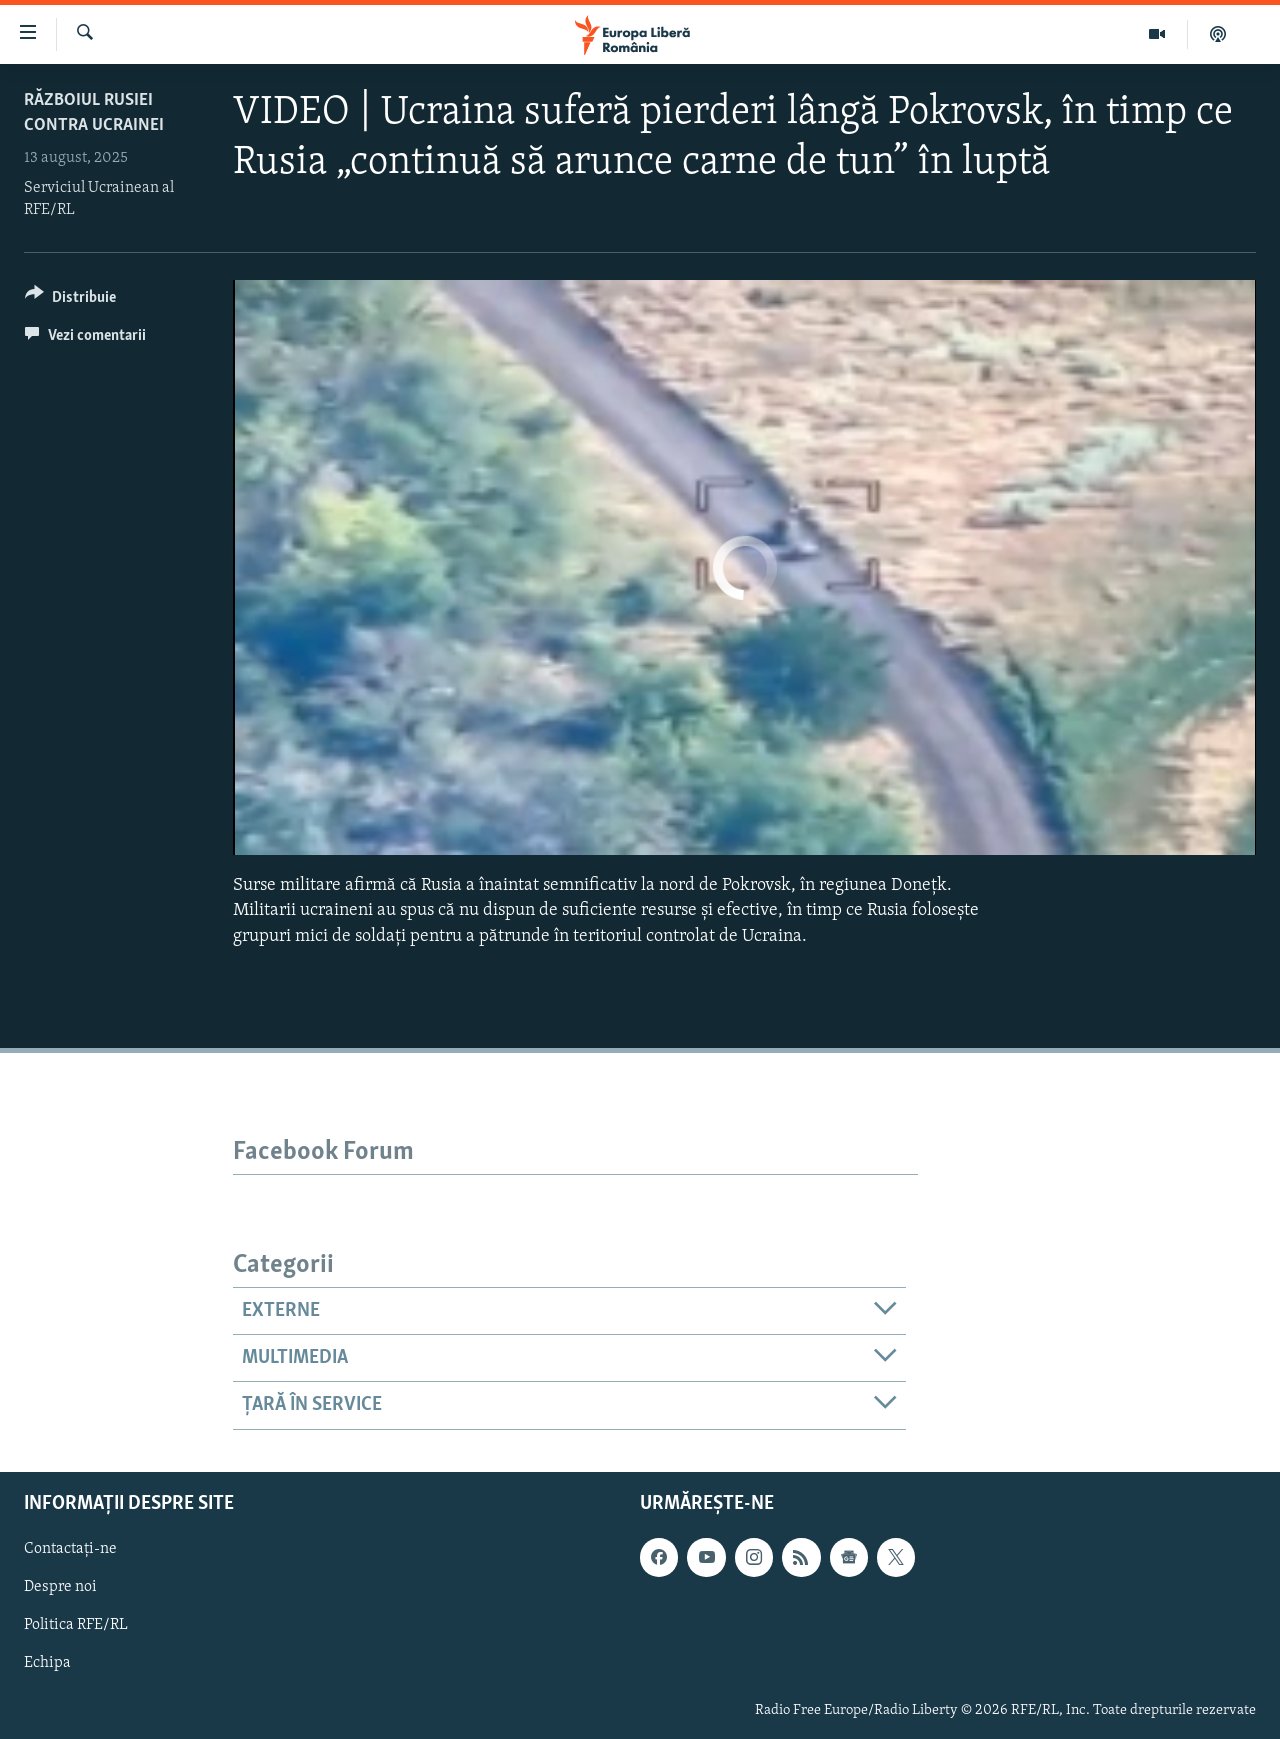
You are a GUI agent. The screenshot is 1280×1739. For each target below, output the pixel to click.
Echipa (47, 1663)
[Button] (70, 300)
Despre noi (60, 1587)
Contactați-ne (70, 1549)
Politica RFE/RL (76, 1625)
